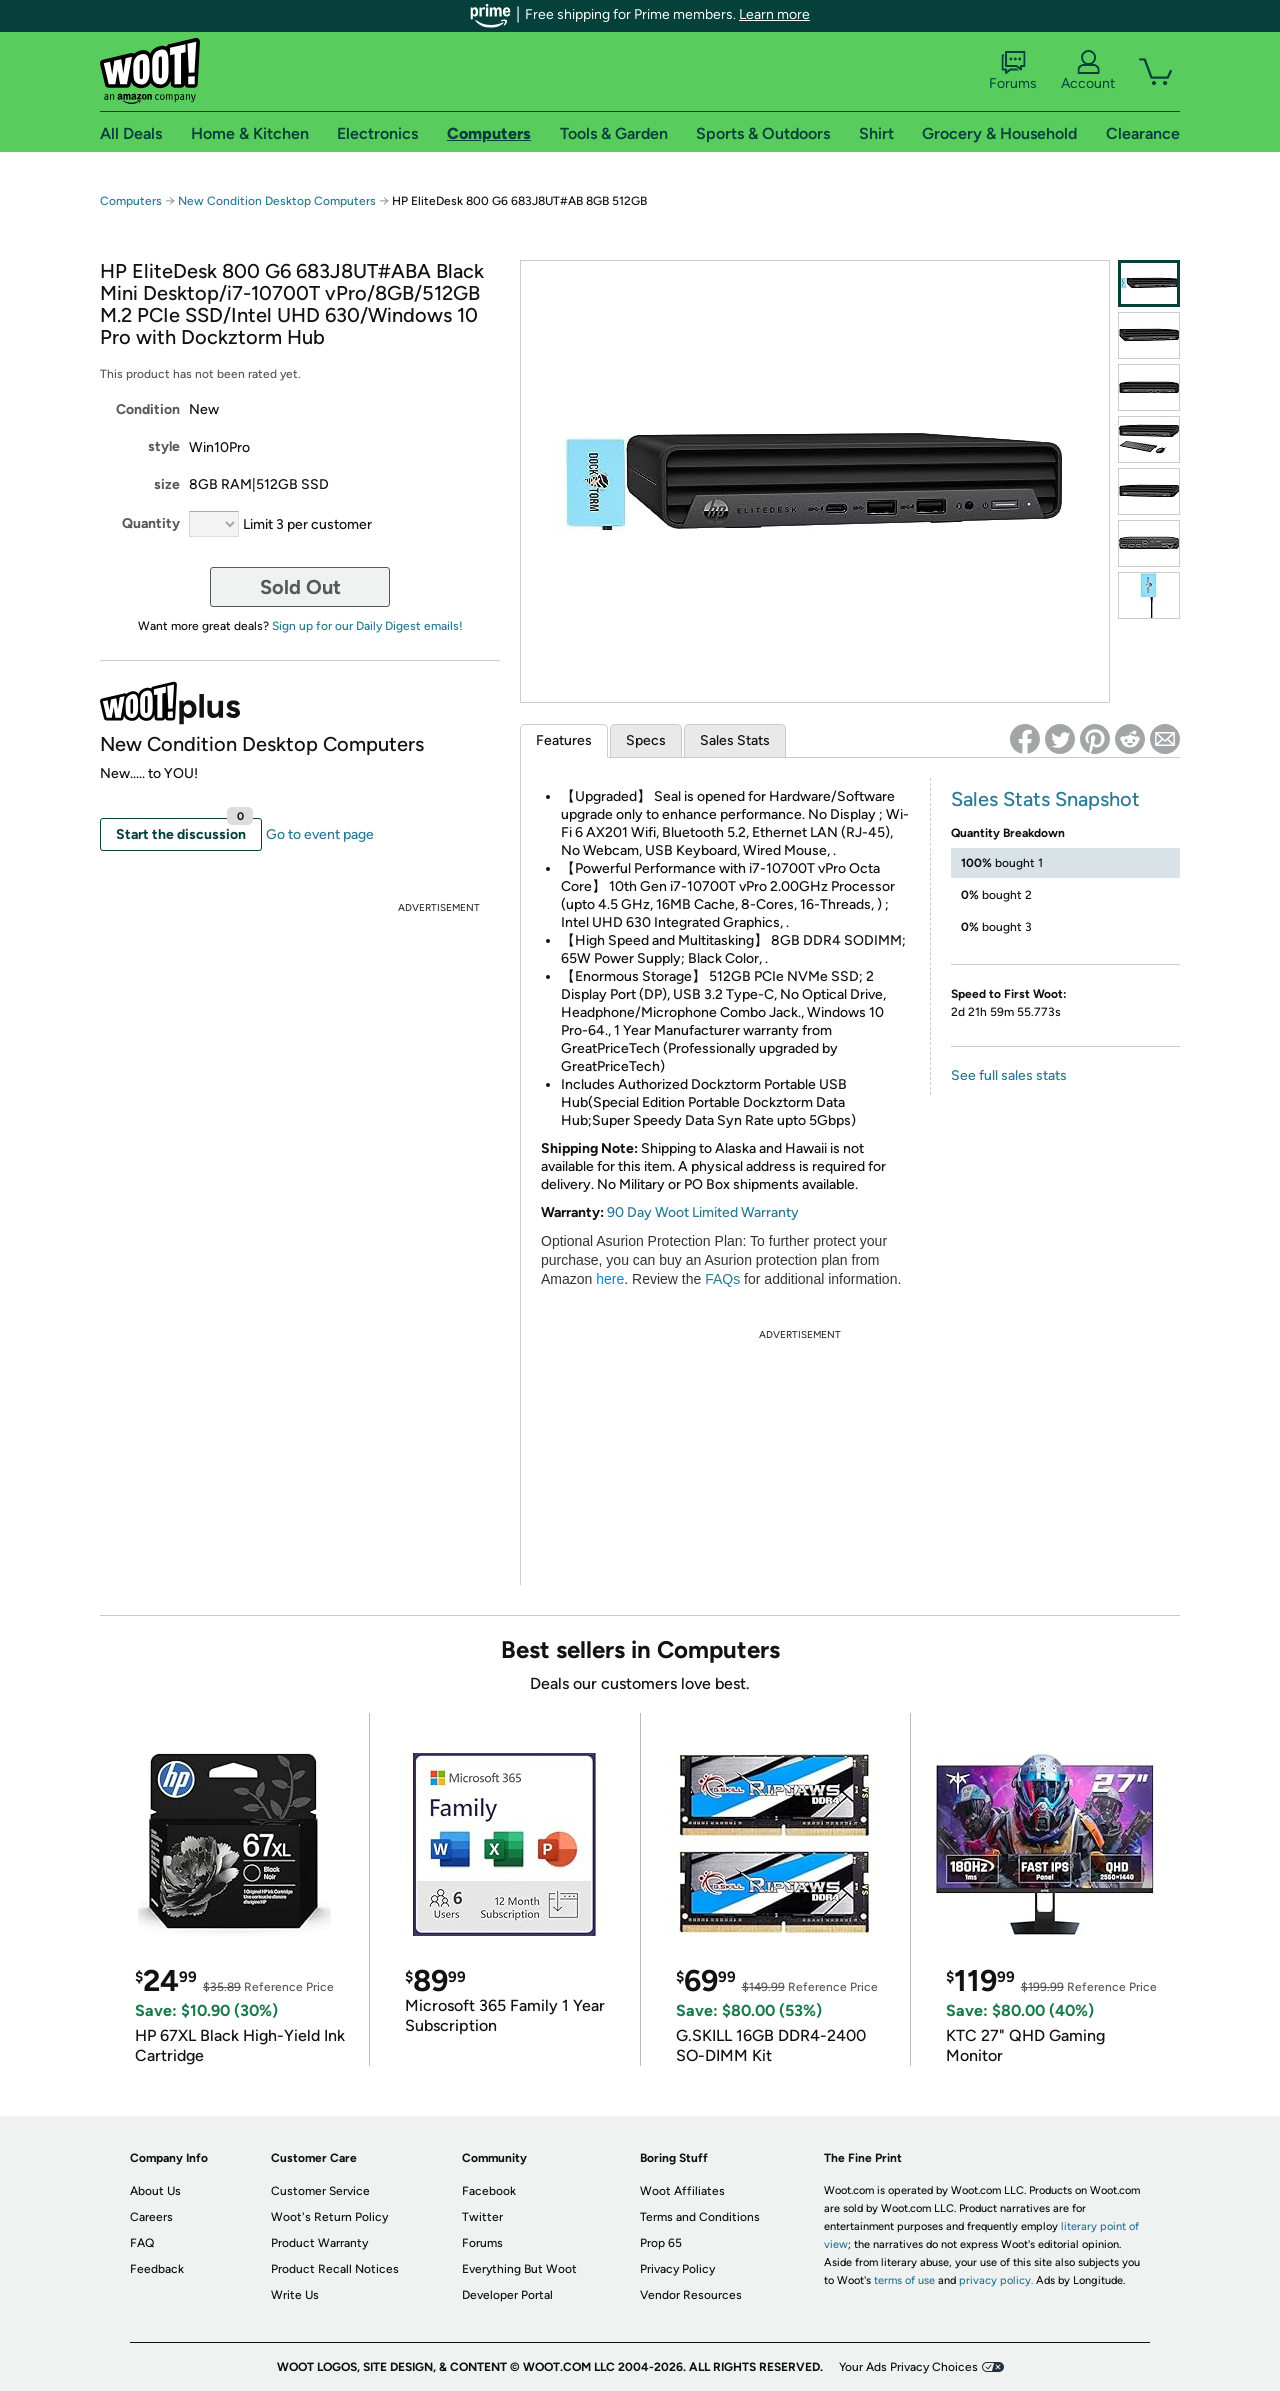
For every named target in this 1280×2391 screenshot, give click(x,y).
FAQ (142, 2243)
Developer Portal (507, 2295)
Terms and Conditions (700, 2217)
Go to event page (320, 834)
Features (564, 740)
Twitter (482, 2217)
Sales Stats (735, 740)
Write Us (295, 2295)
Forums (1013, 71)
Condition (148, 409)
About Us (155, 2191)
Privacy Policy (677, 2269)
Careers (151, 2217)
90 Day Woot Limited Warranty (703, 1212)
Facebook (489, 2191)
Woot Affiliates (682, 2191)
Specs (646, 740)
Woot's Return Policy (329, 2217)
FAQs (722, 1279)
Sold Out (300, 587)
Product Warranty (319, 2243)
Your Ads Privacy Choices (908, 2367)
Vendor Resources (691, 2295)
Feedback (157, 2269)
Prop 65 (661, 2243)
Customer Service (320, 2191)
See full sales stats (1009, 1075)
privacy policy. (996, 2280)
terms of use (904, 2280)
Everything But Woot (519, 2269)
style (164, 446)
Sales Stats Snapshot (1045, 799)
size (167, 484)
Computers (131, 201)
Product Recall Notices (335, 2269)
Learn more (774, 14)
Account (1088, 71)
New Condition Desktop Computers (277, 201)
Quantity (151, 523)
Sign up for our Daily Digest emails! (367, 626)
